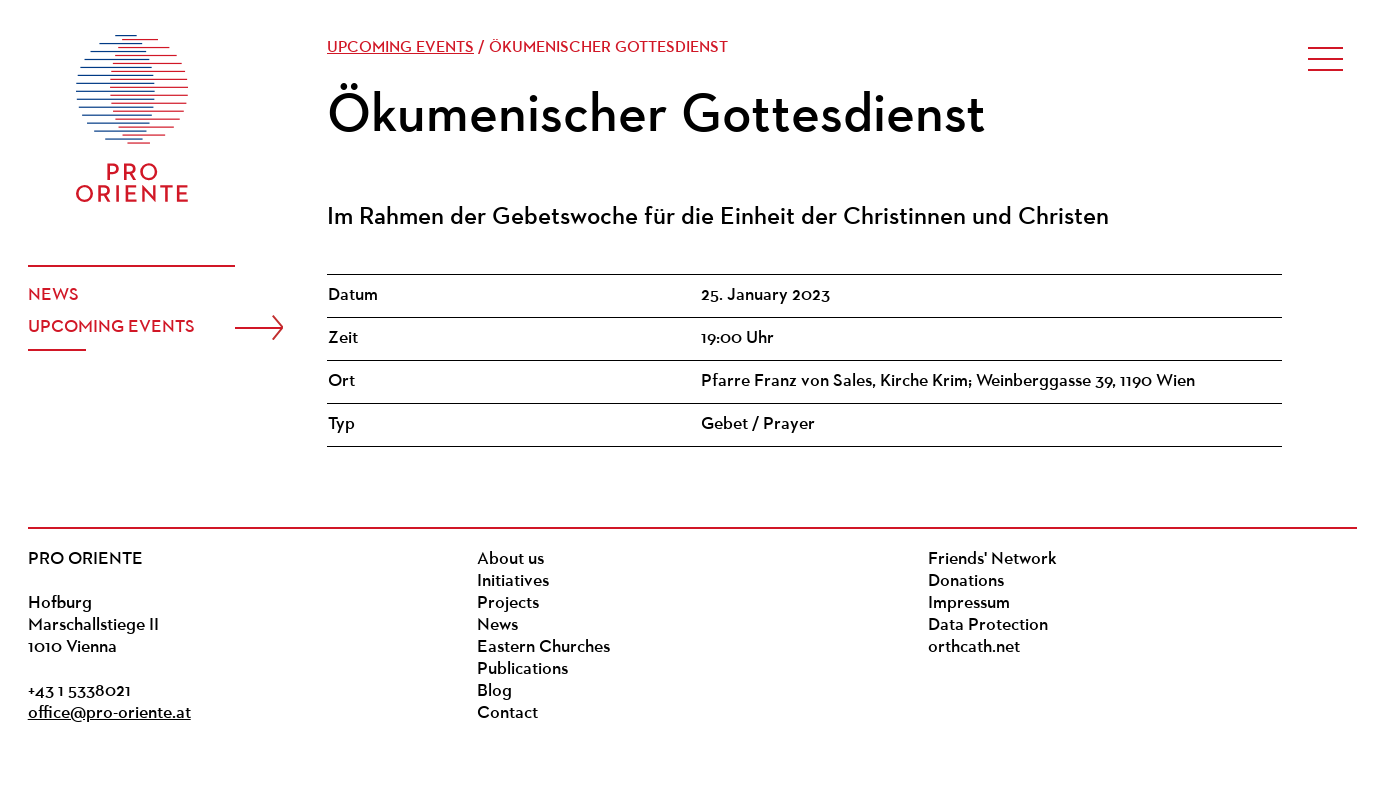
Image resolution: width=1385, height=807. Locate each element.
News (53, 295)
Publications (522, 669)
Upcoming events (111, 327)
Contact (507, 713)
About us (510, 559)
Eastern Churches (543, 647)
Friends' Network (992, 559)
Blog (494, 691)
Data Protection (988, 625)
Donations (966, 581)
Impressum (969, 603)
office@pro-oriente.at (109, 713)
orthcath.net (974, 647)
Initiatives (513, 581)
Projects (508, 603)
